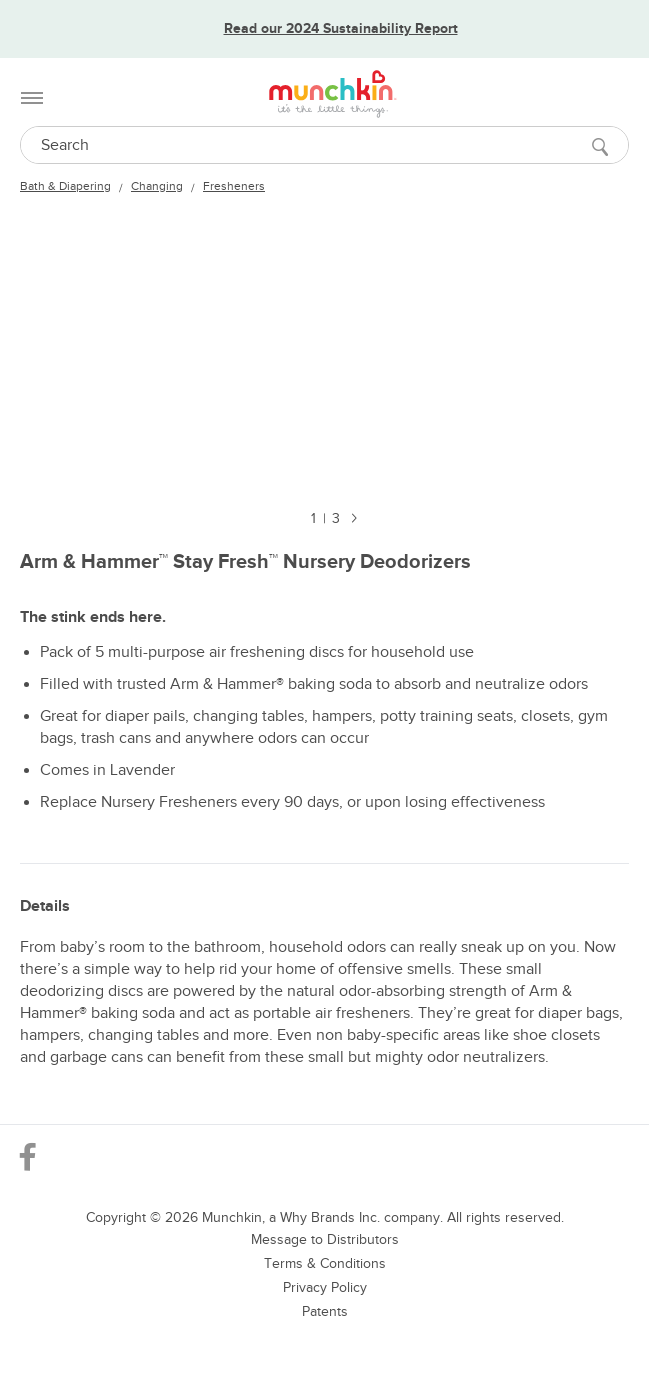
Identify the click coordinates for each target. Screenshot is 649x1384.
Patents (325, 1311)
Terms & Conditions (325, 1263)
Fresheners (234, 186)
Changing (157, 186)
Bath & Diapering (65, 186)
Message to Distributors (325, 1239)
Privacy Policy (325, 1287)
